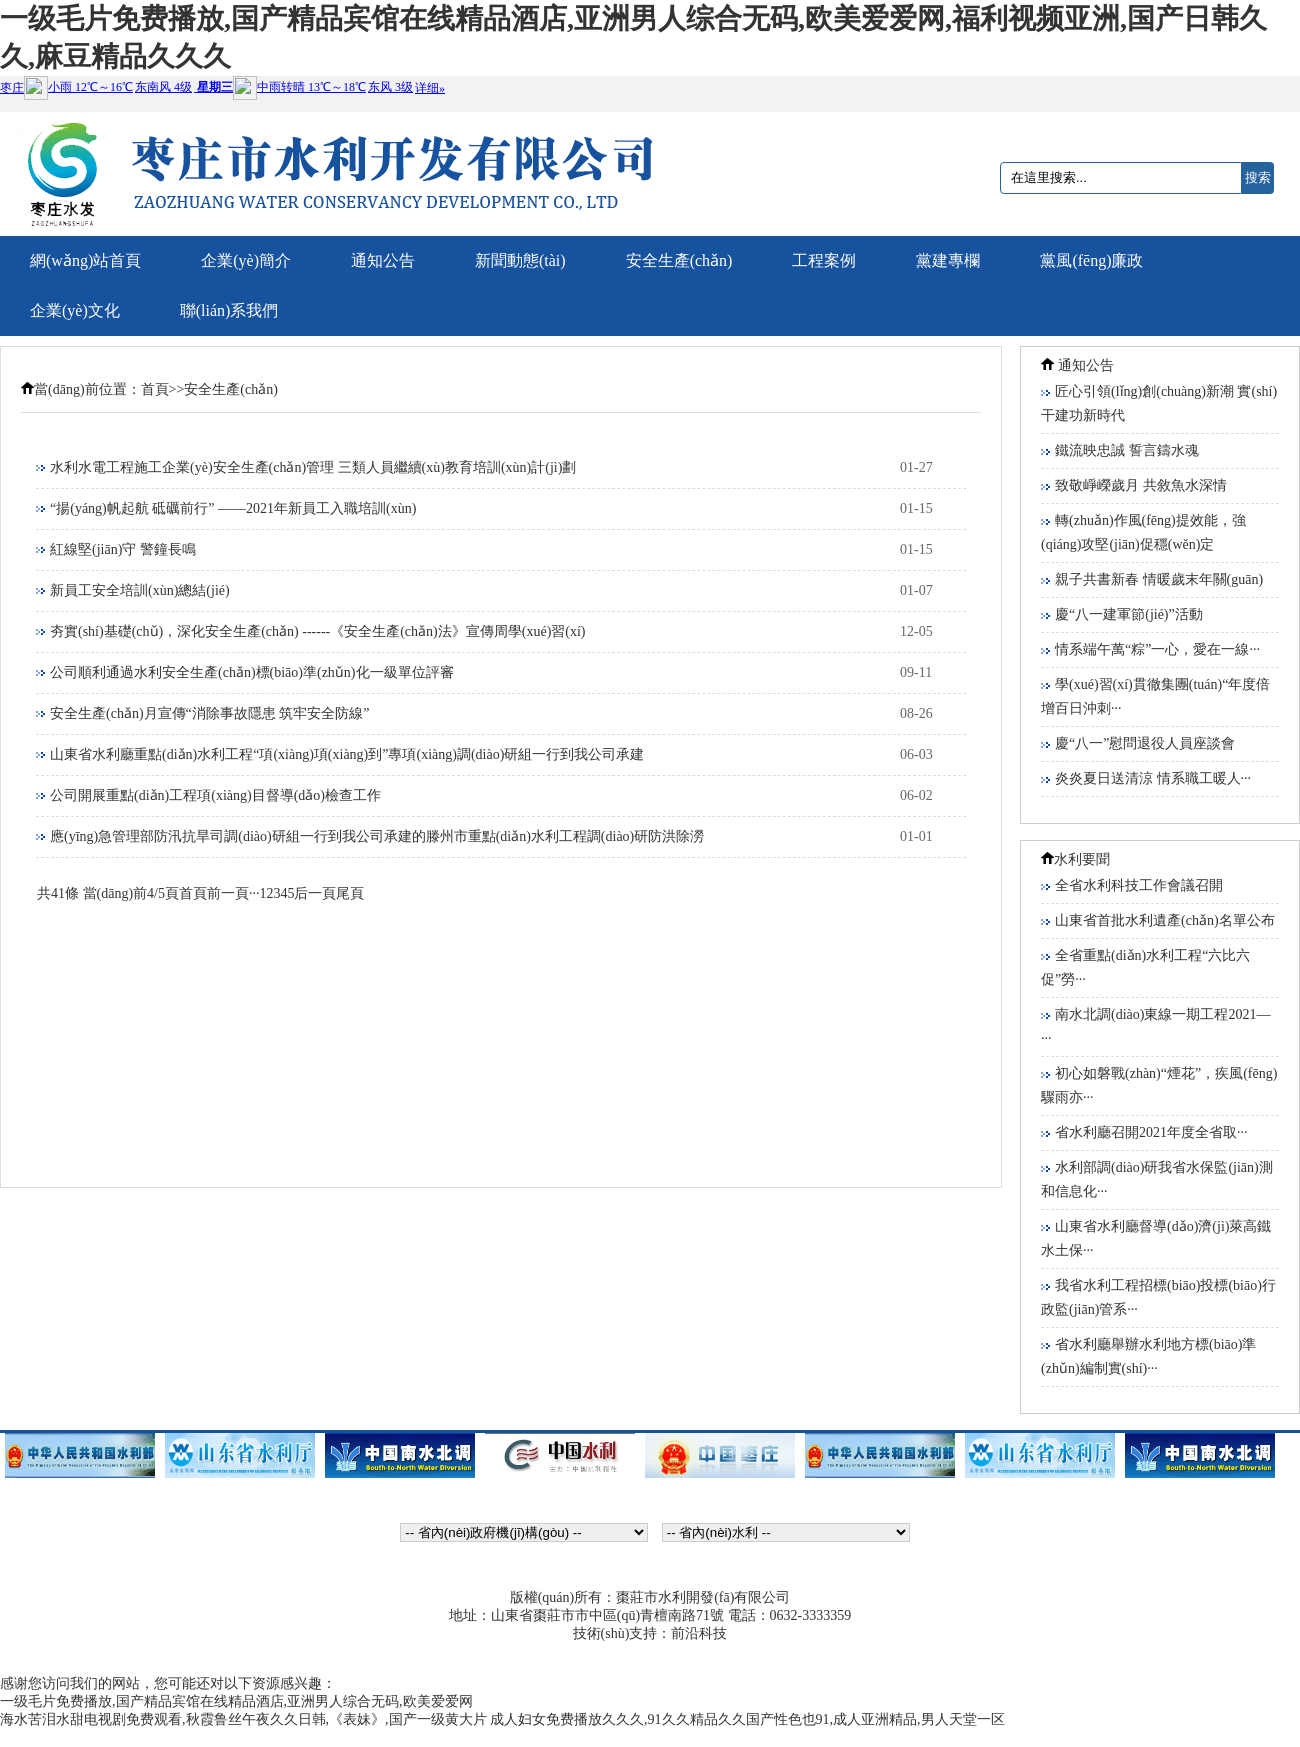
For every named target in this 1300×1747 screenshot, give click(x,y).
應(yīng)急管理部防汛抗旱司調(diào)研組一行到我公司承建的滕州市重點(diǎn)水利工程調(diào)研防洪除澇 (377, 836)
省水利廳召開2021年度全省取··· (1151, 1132)
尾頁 (350, 893)
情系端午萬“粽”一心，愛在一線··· (1157, 649)
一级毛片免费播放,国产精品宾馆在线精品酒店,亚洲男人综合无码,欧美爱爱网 (236, 1701)
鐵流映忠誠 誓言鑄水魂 (1127, 450)
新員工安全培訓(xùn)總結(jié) (140, 590)
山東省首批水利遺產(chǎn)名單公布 (1165, 920)
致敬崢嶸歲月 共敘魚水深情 (1141, 485)
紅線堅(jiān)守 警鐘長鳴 (123, 549)
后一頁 (315, 893)
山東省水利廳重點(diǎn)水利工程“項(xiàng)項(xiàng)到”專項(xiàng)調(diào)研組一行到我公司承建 (347, 754)
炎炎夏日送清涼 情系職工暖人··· (1153, 778)
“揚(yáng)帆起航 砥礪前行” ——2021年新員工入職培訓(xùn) (233, 508)
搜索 (1258, 177)
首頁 (155, 389)
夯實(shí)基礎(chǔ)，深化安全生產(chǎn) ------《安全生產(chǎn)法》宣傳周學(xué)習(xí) (318, 631)
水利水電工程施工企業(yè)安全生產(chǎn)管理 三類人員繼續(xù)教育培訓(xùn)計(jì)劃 (313, 467)
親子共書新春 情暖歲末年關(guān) (1159, 579)
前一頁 (228, 893)
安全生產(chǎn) (231, 389)
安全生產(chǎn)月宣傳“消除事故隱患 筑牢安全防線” (209, 713)
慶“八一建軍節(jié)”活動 (1129, 614)
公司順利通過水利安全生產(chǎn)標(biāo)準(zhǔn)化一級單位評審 (252, 672)
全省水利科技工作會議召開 (1139, 885)
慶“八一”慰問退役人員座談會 (1145, 743)
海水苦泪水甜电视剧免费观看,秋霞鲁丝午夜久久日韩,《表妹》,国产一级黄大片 (243, 1719)
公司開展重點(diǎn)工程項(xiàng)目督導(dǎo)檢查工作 (215, 795)
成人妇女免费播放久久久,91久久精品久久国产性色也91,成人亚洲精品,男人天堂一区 (747, 1719)
